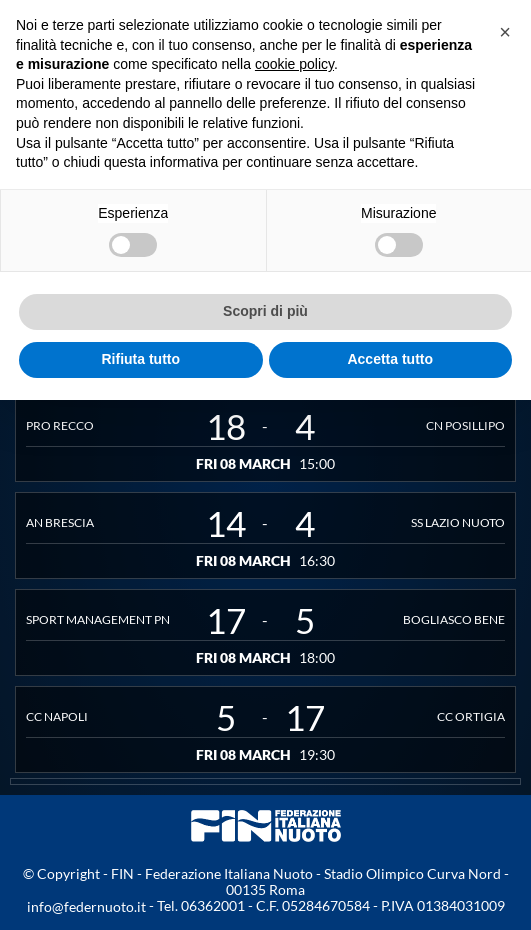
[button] (505, 32)
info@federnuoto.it (86, 906)
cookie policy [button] (294, 64)
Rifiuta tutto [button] (140, 359)
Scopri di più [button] (265, 311)
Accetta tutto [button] (390, 359)
